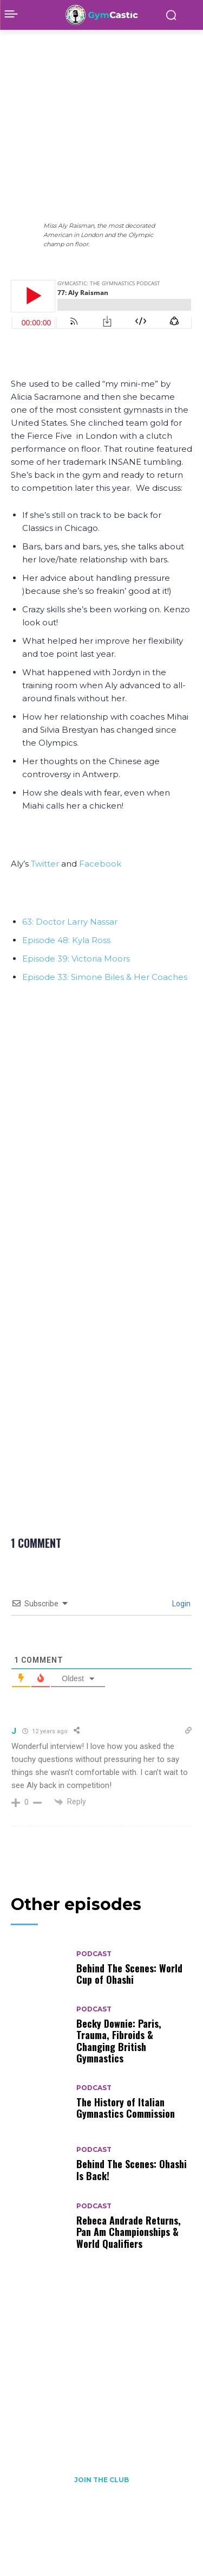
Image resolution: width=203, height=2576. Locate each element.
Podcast (49, 45)
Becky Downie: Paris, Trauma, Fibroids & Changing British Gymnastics (118, 2041)
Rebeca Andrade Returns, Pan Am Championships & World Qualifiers (128, 2232)
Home (20, 45)
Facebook (100, 863)
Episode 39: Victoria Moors (76, 958)
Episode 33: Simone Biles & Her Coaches (104, 977)
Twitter (44, 863)
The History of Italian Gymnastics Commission (125, 2108)
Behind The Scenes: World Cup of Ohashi (129, 1974)
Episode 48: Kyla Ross (66, 940)
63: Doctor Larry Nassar (69, 922)
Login (181, 1603)
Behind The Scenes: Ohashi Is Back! (131, 2170)
